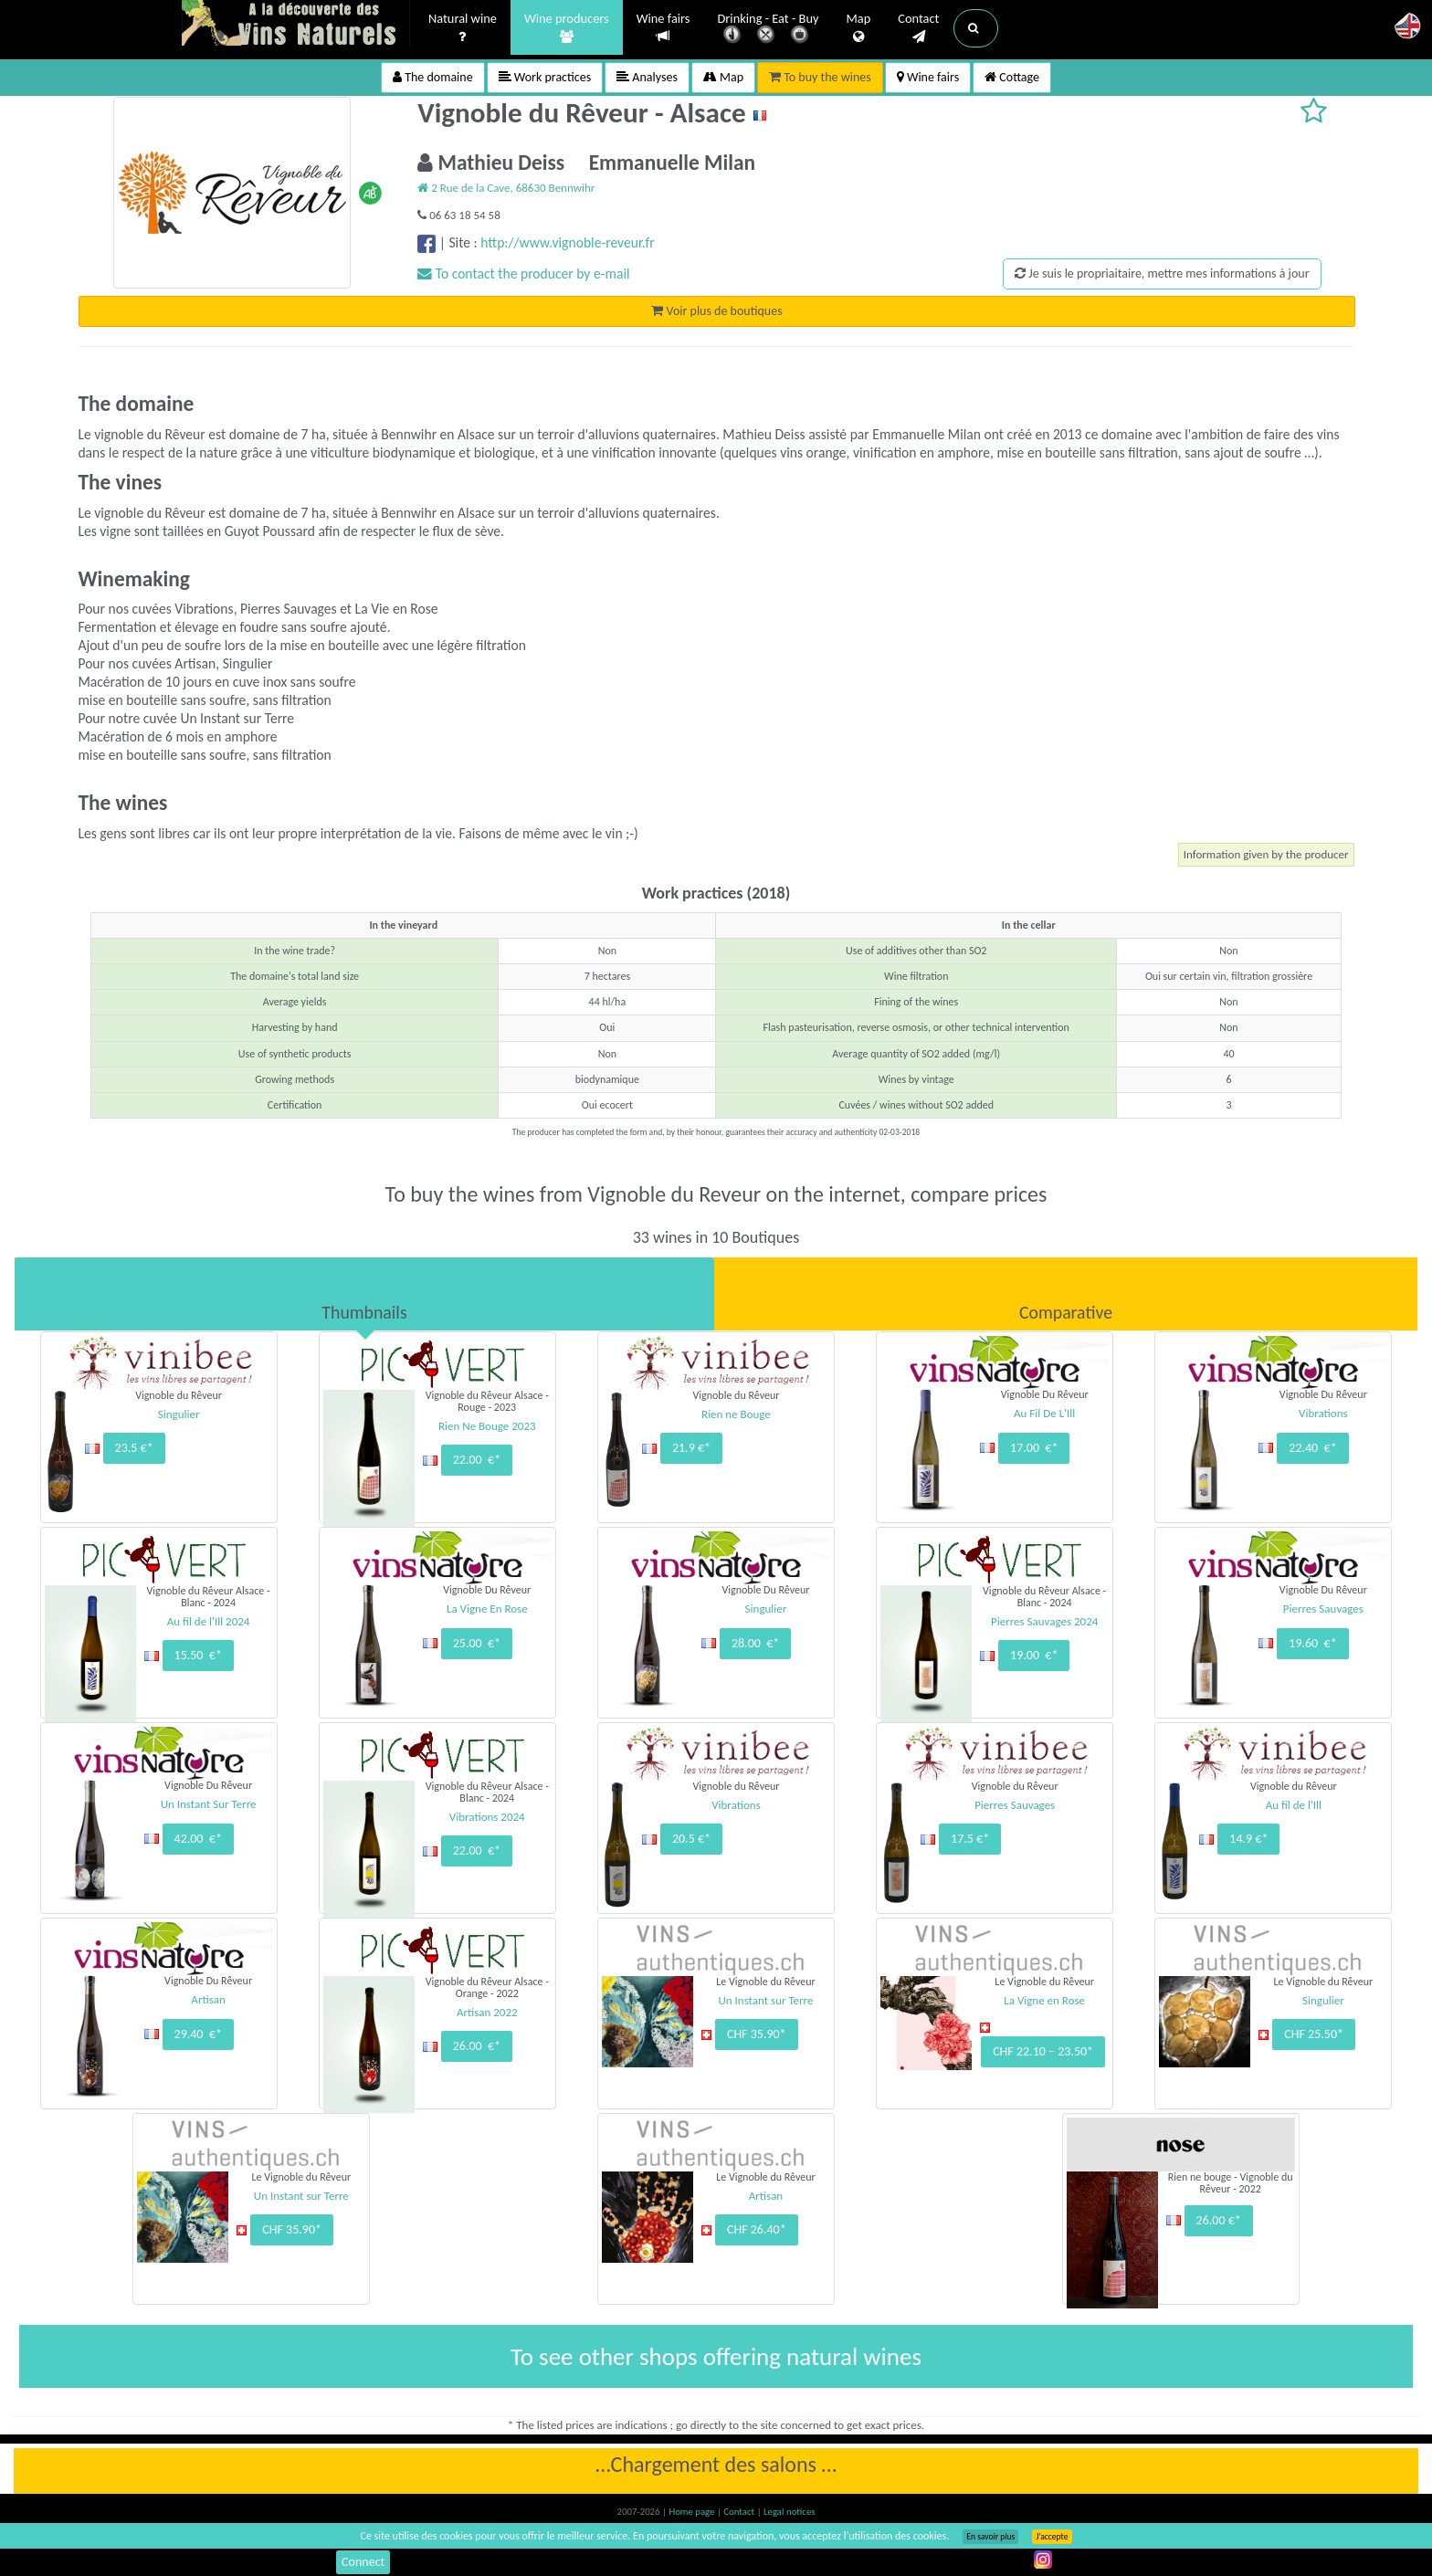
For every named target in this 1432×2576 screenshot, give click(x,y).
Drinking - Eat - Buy (768, 29)
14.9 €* (1248, 1838)
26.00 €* (476, 2046)
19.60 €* (1312, 1643)
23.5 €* (134, 1448)
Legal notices (789, 2512)
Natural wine (462, 28)
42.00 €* (198, 1838)
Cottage (1011, 77)
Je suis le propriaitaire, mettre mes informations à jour (1162, 273)
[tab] (364, 1293)
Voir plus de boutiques (716, 311)
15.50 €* (198, 1655)
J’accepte (1052, 2536)
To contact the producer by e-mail (523, 273)
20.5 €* (691, 1838)
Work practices (545, 77)
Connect (363, 2562)
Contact (918, 28)
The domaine (433, 77)
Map (859, 28)
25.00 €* (476, 1643)
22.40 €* (1312, 1448)
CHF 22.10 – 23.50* (1043, 2051)
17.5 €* (970, 1838)
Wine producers (566, 28)
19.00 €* (1034, 1655)
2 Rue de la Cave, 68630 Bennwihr (506, 188)
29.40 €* (198, 2034)
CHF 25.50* (1313, 2034)
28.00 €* (755, 1643)
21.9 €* (691, 1448)
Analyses (647, 77)
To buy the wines (820, 77)
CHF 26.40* (756, 2229)
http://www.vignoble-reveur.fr (567, 242)
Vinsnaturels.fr (296, 24)
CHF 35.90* (756, 2034)
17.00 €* (1034, 1448)
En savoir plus (990, 2536)
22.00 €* (476, 1459)
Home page (693, 2512)
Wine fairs (663, 28)
